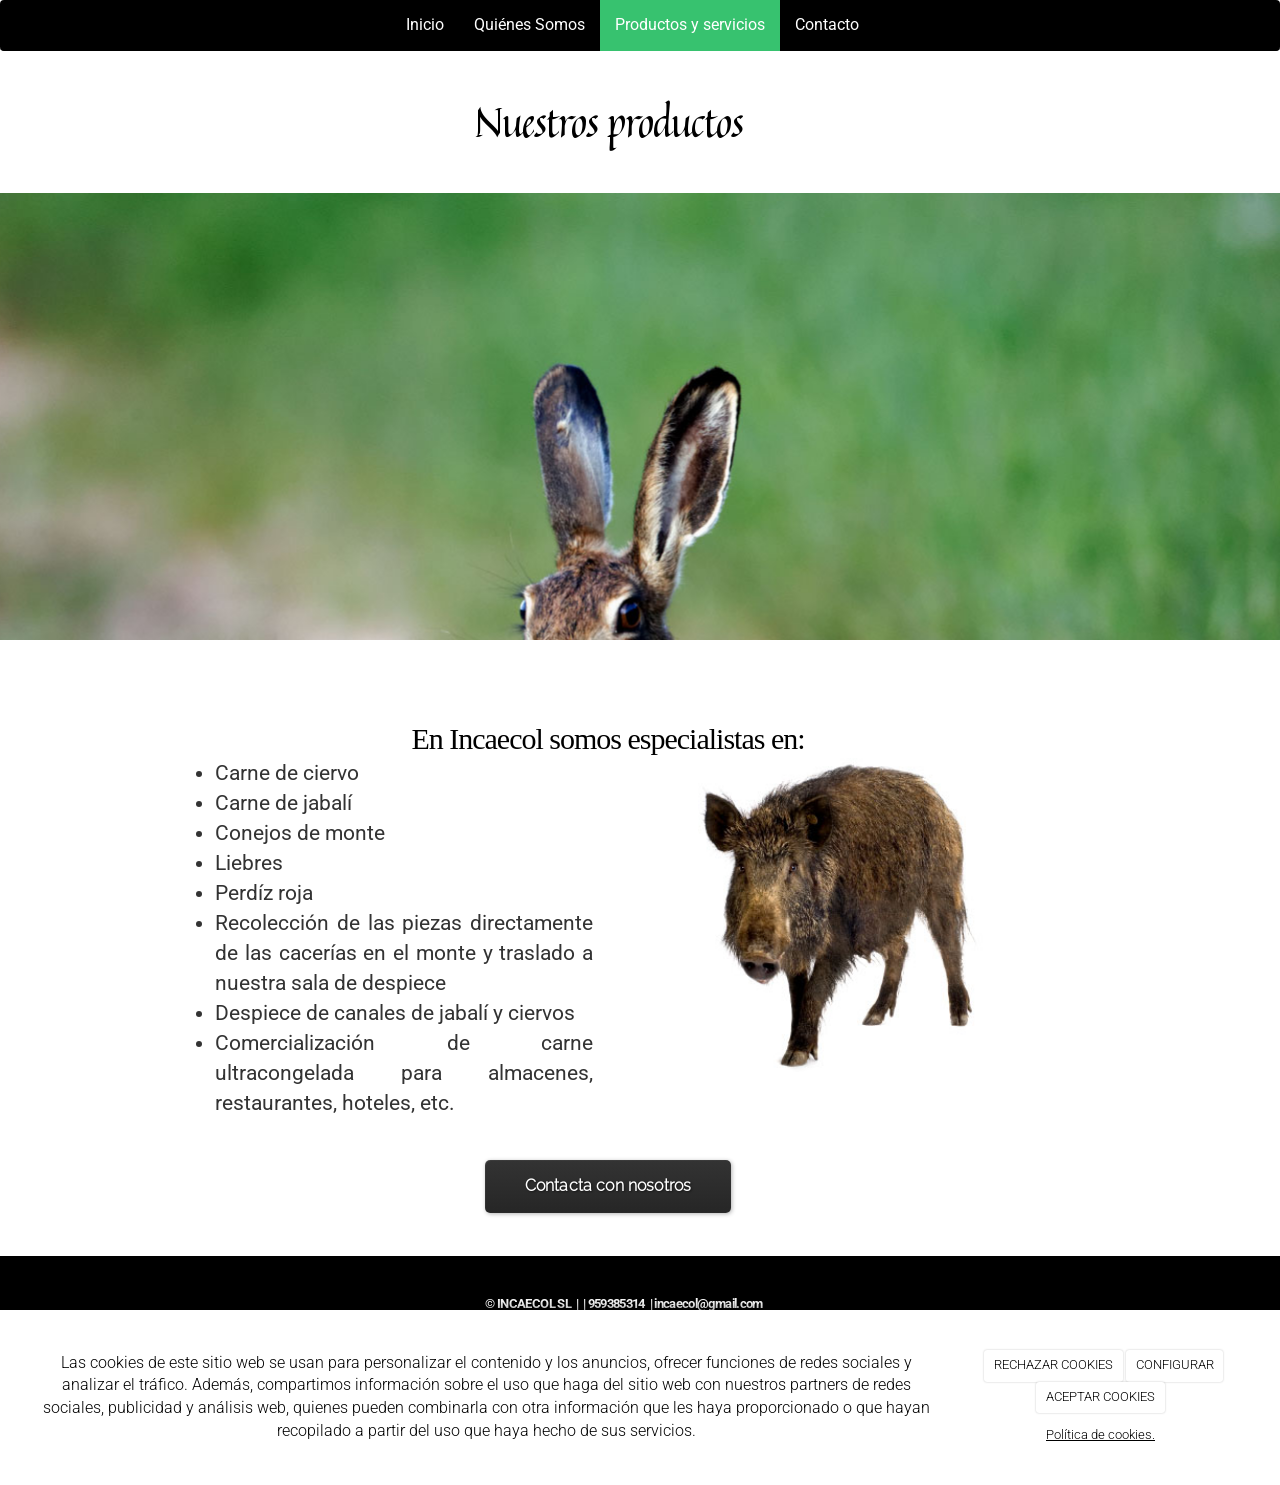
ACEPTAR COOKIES (1100, 1396)
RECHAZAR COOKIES (1053, 1364)
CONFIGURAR (1175, 1364)
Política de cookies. (1100, 1434)
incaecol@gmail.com (708, 1303)
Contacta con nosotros (608, 1185)
